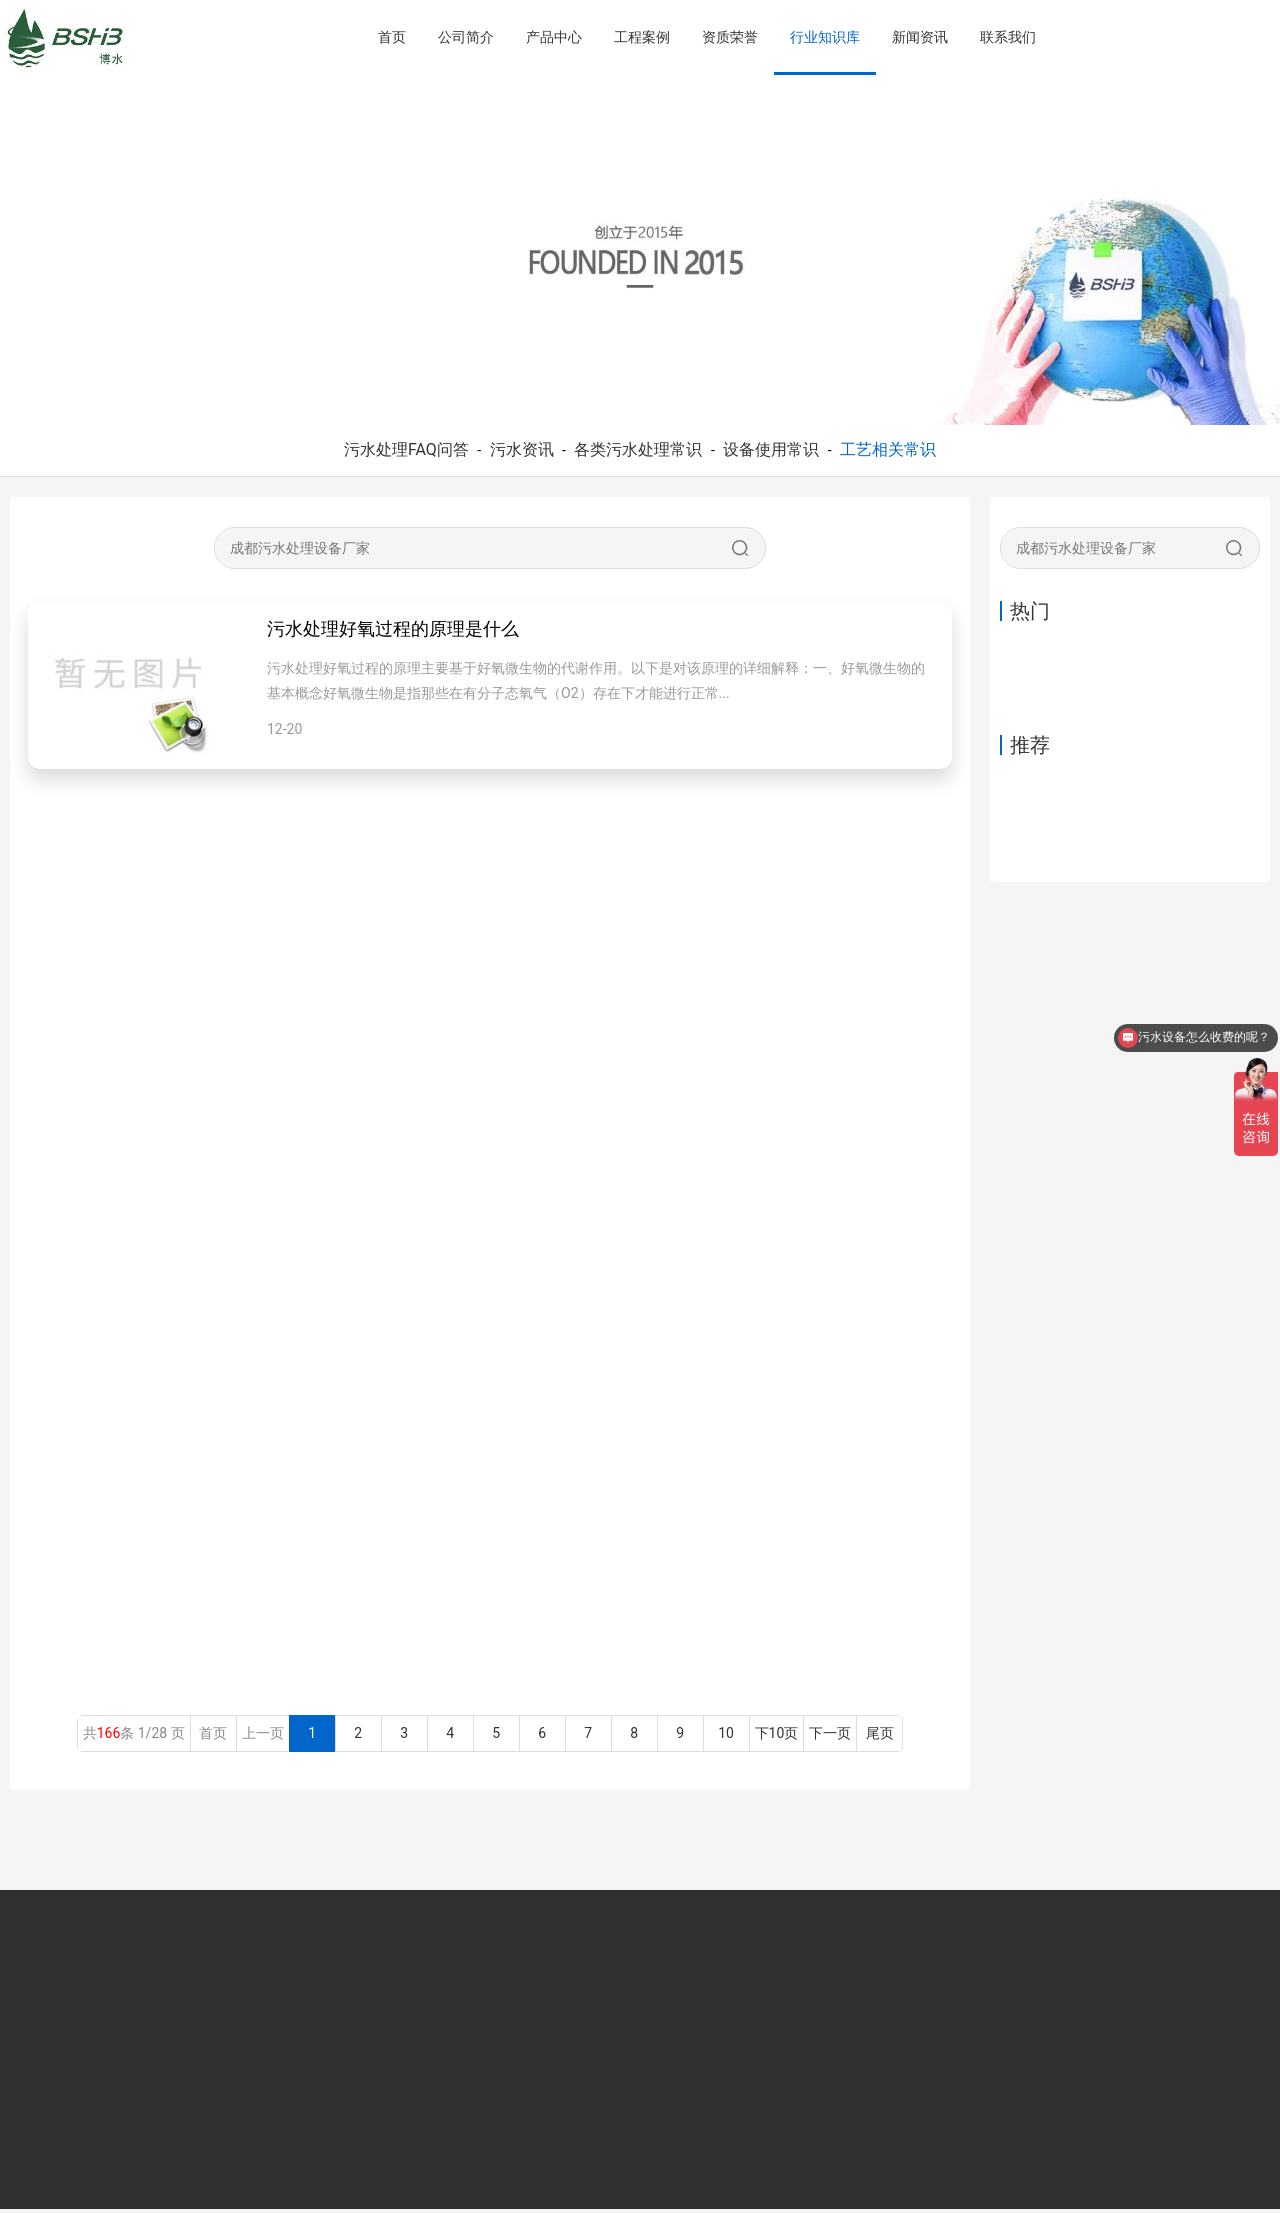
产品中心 (554, 37)
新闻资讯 (920, 37)
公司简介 (466, 37)
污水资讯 (522, 449)
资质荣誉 (730, 37)
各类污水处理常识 (638, 449)
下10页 (777, 1737)
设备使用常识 (771, 449)
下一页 (830, 1737)
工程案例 (642, 37)
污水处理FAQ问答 (406, 449)
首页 (392, 37)
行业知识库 (825, 37)
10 (726, 1737)
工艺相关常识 (888, 449)
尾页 (880, 1737)
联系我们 (1008, 37)
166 (109, 1737)
